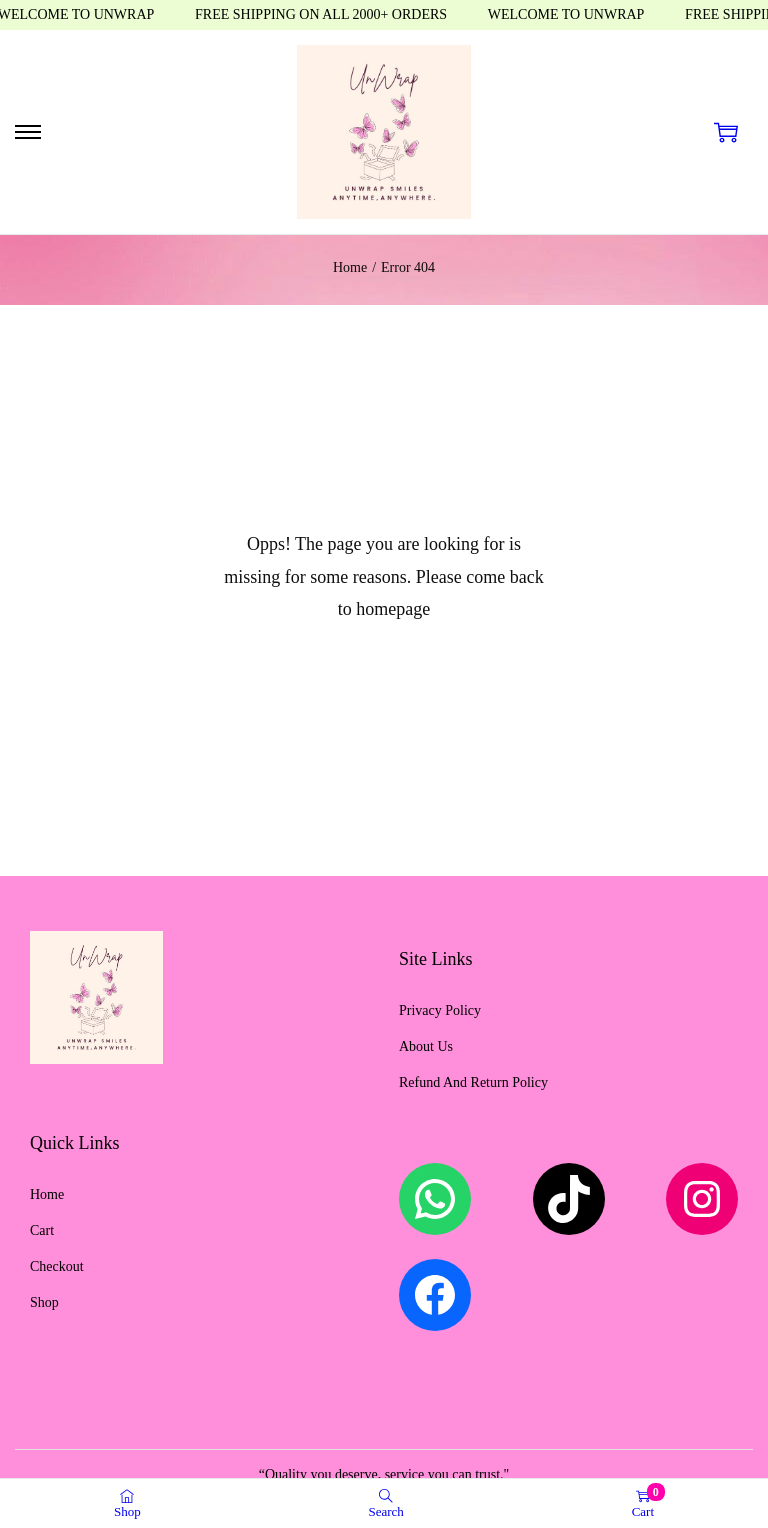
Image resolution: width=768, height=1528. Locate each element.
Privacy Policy (440, 1010)
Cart (42, 1230)
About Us (426, 1046)
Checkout (57, 1266)
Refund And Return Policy (473, 1082)
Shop (44, 1302)
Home (350, 267)
